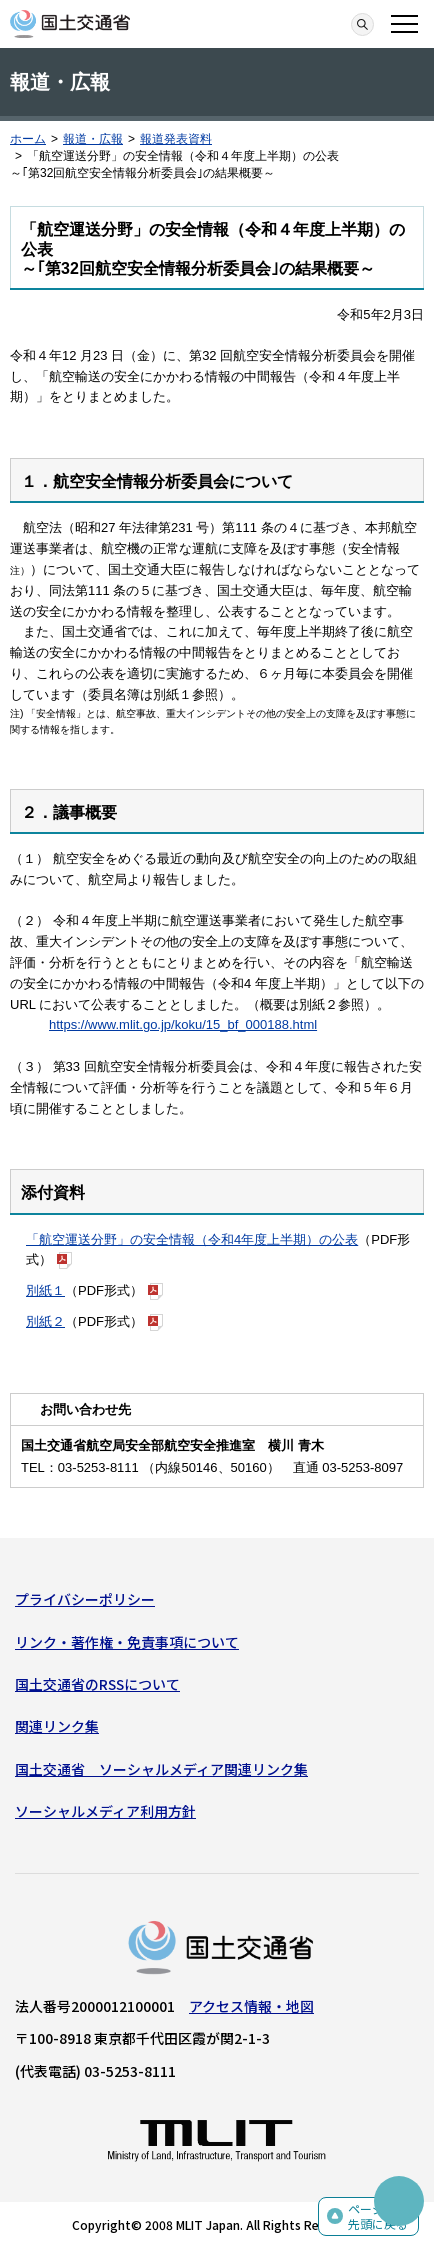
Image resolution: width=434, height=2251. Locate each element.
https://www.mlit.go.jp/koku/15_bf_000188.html (183, 1024)
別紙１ (45, 1290)
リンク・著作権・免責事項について (127, 1642)
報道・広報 (93, 139)
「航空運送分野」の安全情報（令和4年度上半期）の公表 (192, 1239)
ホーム (28, 139)
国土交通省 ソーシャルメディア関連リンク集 (161, 1769)
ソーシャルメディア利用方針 (105, 1811)
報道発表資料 (176, 139)
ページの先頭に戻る (378, 2216)
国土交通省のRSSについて (97, 1684)
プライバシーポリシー (85, 1599)
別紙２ (45, 1321)
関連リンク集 (57, 1726)
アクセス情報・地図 (251, 2006)
